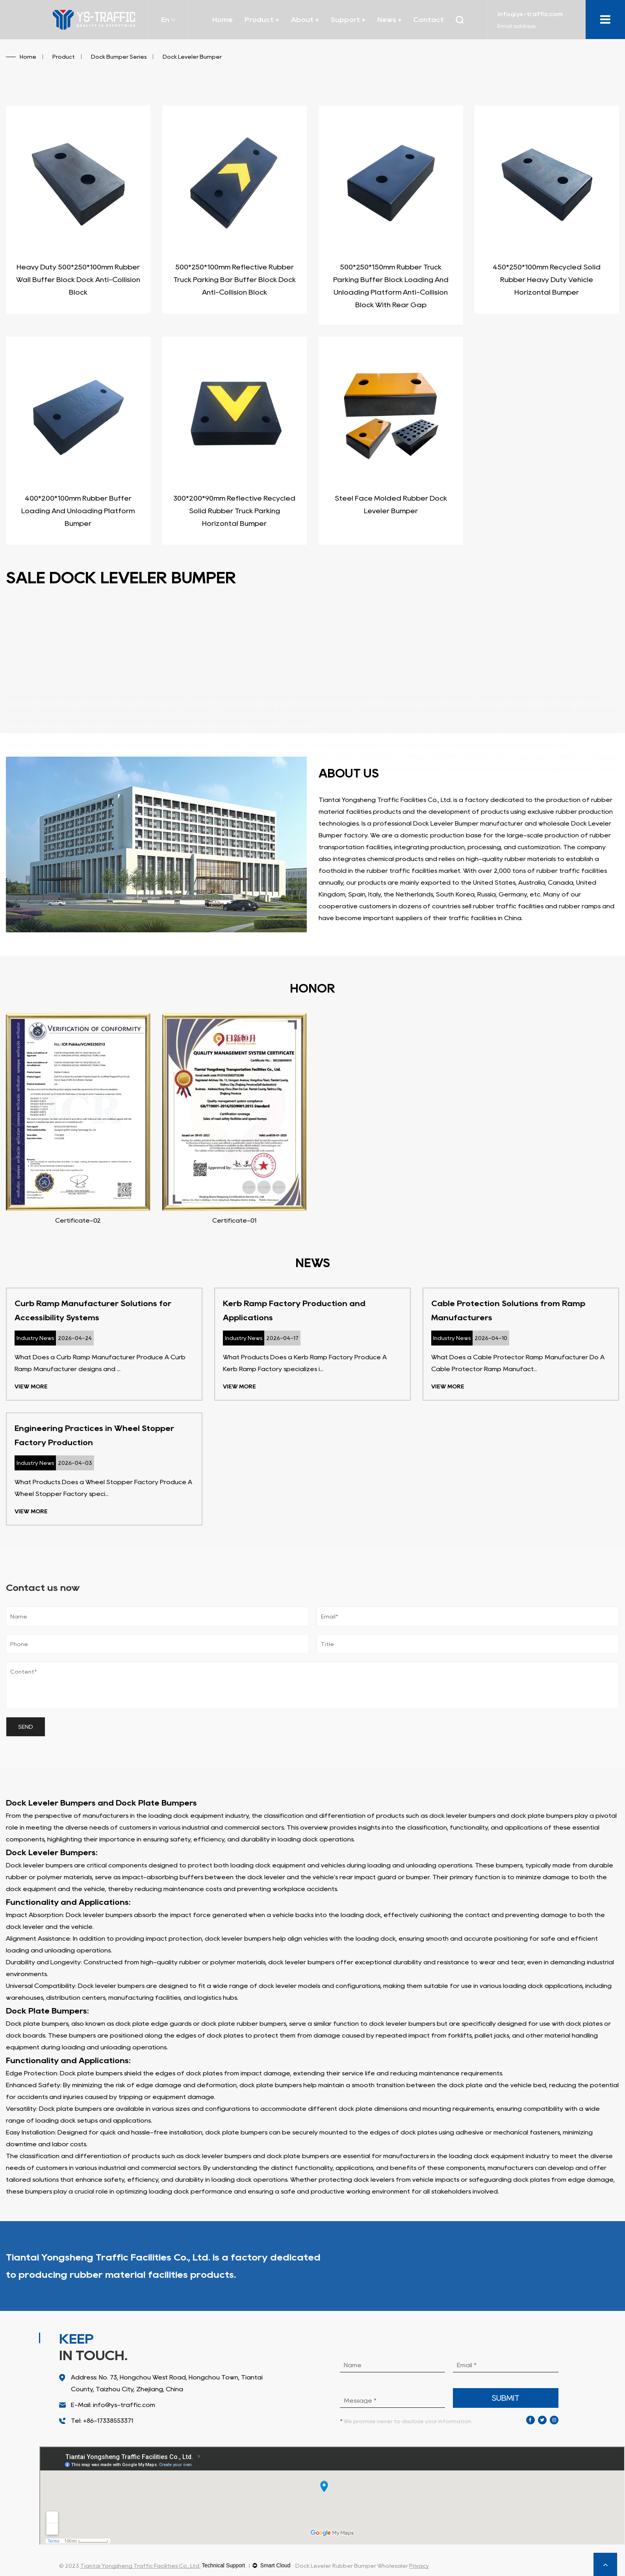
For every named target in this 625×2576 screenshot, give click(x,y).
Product (63, 56)
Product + (262, 20)
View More (31, 1386)
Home (222, 20)
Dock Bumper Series (119, 56)
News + (389, 20)
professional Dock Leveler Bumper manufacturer (448, 823)
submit (505, 2398)
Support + (348, 20)
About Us (587, 2266)
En (168, 19)
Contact (429, 20)
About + (305, 20)
